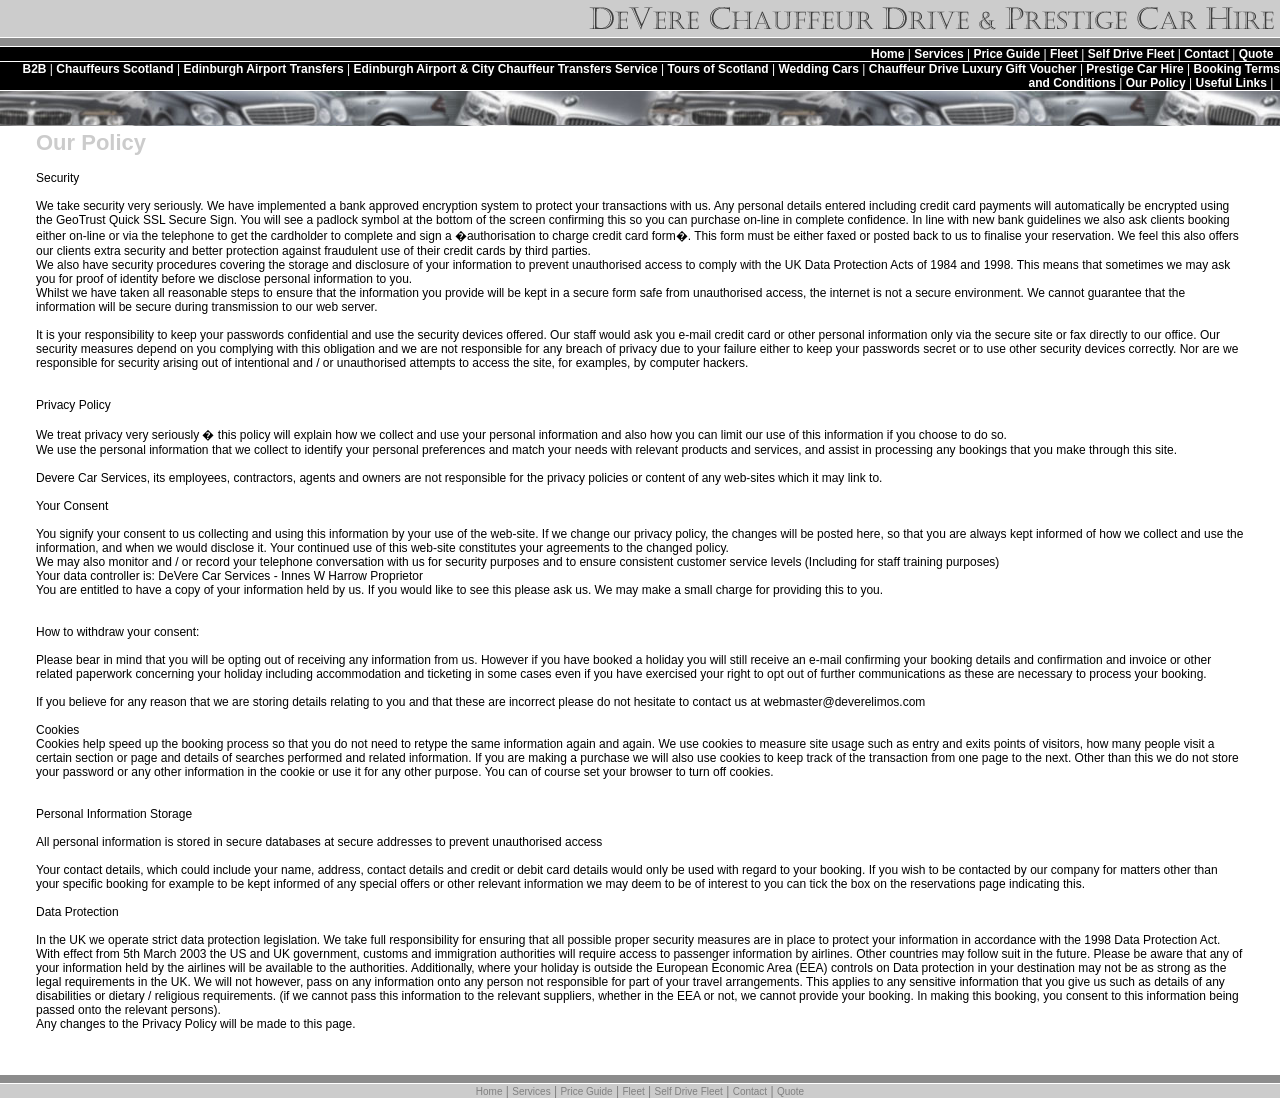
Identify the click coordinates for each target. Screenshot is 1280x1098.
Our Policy (1156, 83)
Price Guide (1006, 54)
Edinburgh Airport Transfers (263, 69)
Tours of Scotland (718, 69)
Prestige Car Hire (1134, 69)
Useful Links (1231, 83)
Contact (1206, 54)
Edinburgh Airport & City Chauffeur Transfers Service (505, 69)
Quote (1256, 54)
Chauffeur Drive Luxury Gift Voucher (973, 69)
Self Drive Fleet (1131, 54)
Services (938, 54)
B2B (34, 69)
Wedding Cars (818, 69)
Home (887, 54)
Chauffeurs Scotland (114, 69)
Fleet (1064, 54)
